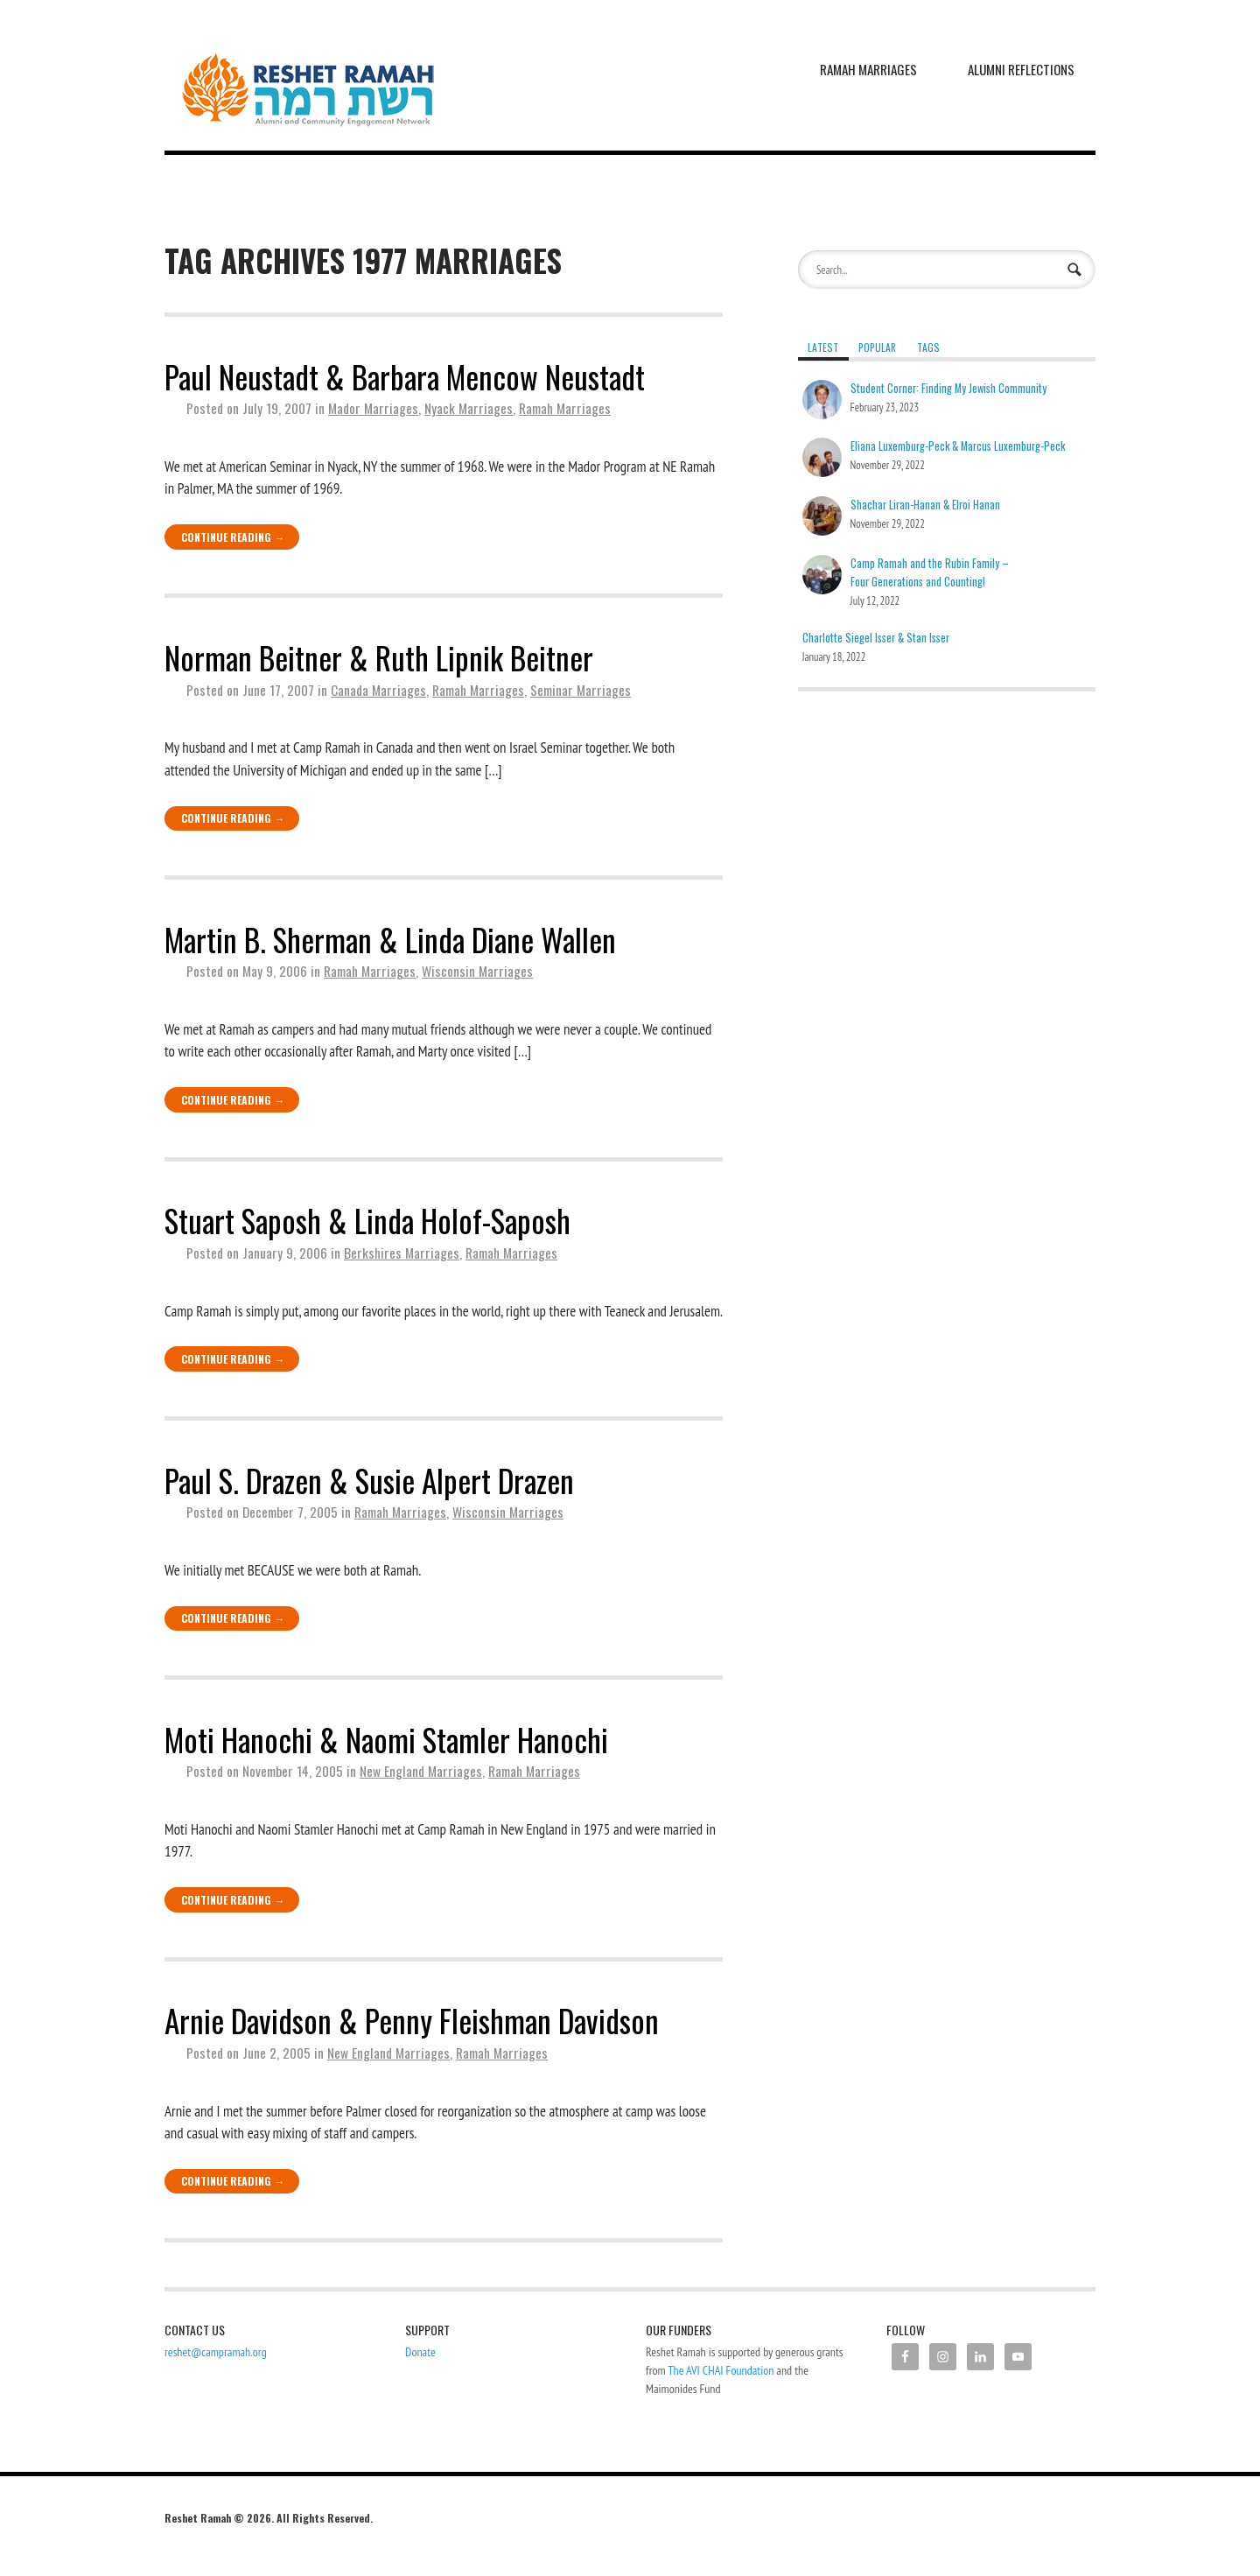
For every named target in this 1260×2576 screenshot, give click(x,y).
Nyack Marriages (468, 408)
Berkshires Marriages (401, 1252)
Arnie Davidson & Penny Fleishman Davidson (411, 2020)
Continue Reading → (232, 537)
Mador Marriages (373, 408)
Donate (420, 2352)
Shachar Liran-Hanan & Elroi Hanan (925, 504)
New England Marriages (421, 1770)
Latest (823, 347)
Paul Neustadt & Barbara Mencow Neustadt (404, 376)
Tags (928, 347)
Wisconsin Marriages (477, 970)
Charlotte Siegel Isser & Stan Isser (875, 637)
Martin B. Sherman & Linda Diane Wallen (390, 939)
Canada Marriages (378, 689)
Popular (877, 347)
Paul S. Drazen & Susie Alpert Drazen (369, 1480)
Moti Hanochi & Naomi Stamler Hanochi (386, 1739)
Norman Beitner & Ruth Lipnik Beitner (378, 657)
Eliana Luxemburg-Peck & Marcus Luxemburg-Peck (957, 446)
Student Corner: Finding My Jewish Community (948, 388)
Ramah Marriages (868, 69)
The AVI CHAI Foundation (721, 2370)
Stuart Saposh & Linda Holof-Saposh (367, 1220)
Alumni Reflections (1021, 69)
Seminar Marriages (580, 689)
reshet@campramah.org (215, 2352)
